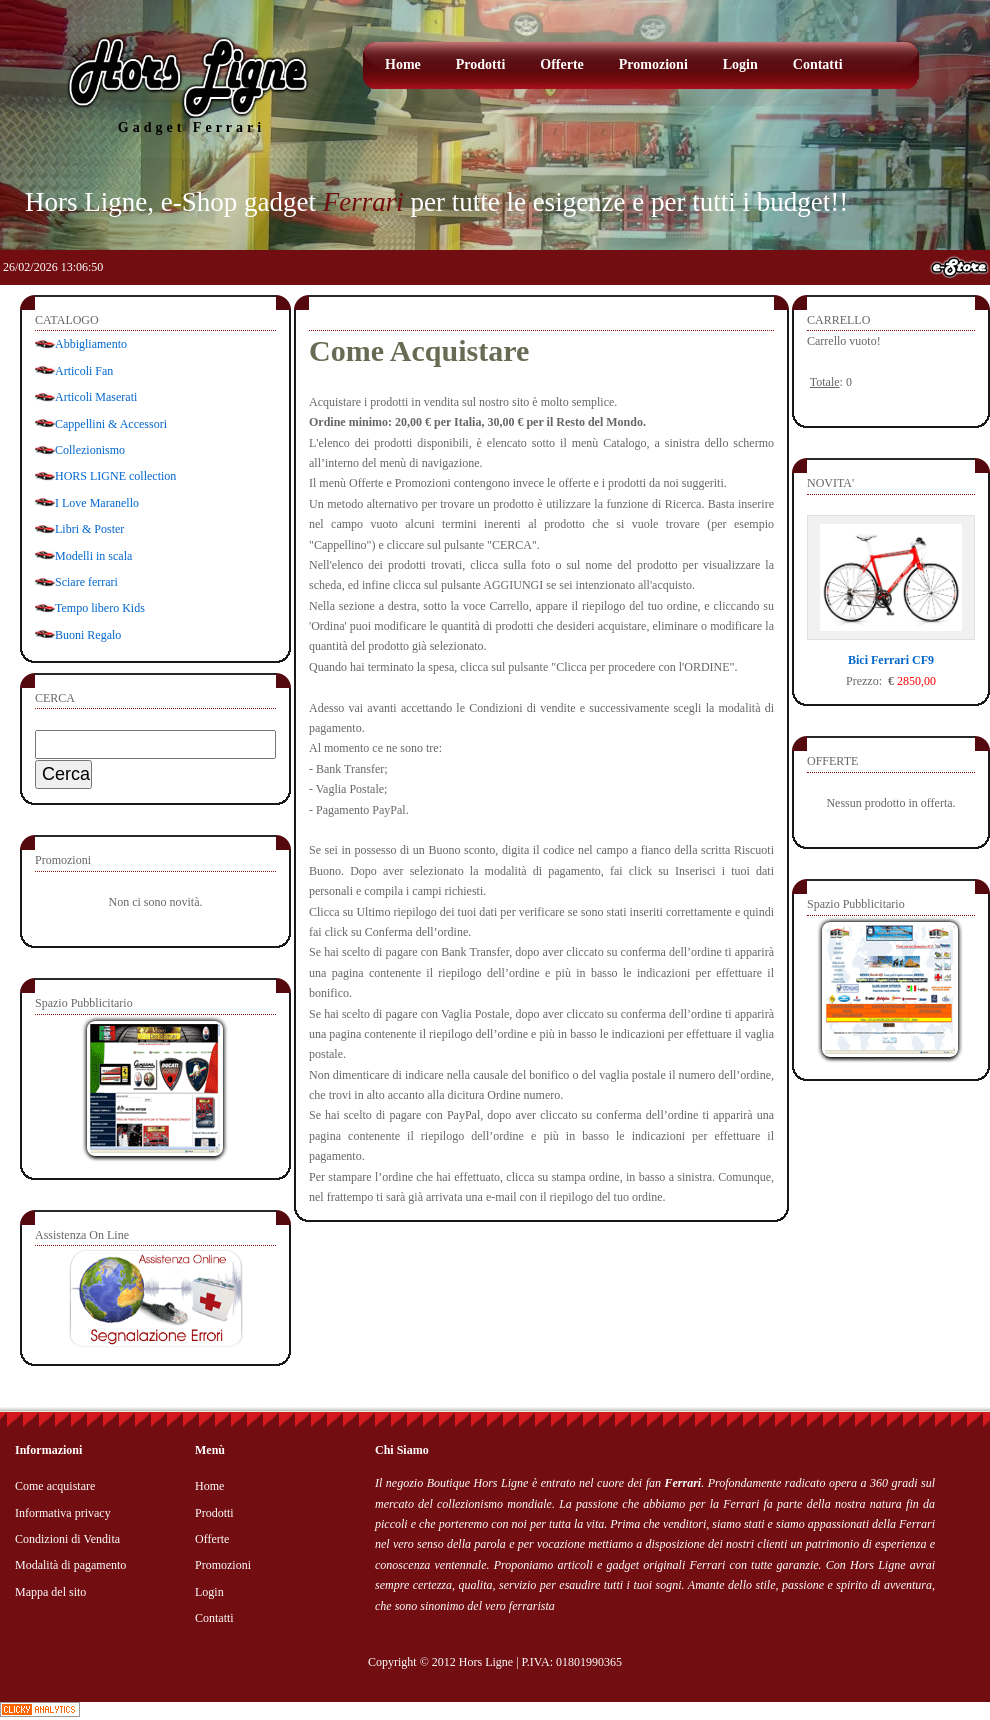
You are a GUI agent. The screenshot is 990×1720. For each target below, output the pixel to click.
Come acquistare (55, 1486)
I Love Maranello (97, 503)
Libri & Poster (89, 529)
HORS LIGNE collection (115, 476)
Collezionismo (90, 450)
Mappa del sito (50, 1592)
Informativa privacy (63, 1513)
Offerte (562, 64)
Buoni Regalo (88, 635)
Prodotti (481, 64)
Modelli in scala (93, 556)
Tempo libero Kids (100, 608)
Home (403, 64)
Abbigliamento (91, 344)
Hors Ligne (486, 1662)
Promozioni (653, 64)
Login (740, 64)
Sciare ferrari (86, 582)
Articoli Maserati (96, 397)
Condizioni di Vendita (67, 1539)
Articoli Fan (84, 371)
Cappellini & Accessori (111, 424)
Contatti (818, 64)
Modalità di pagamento (70, 1565)
